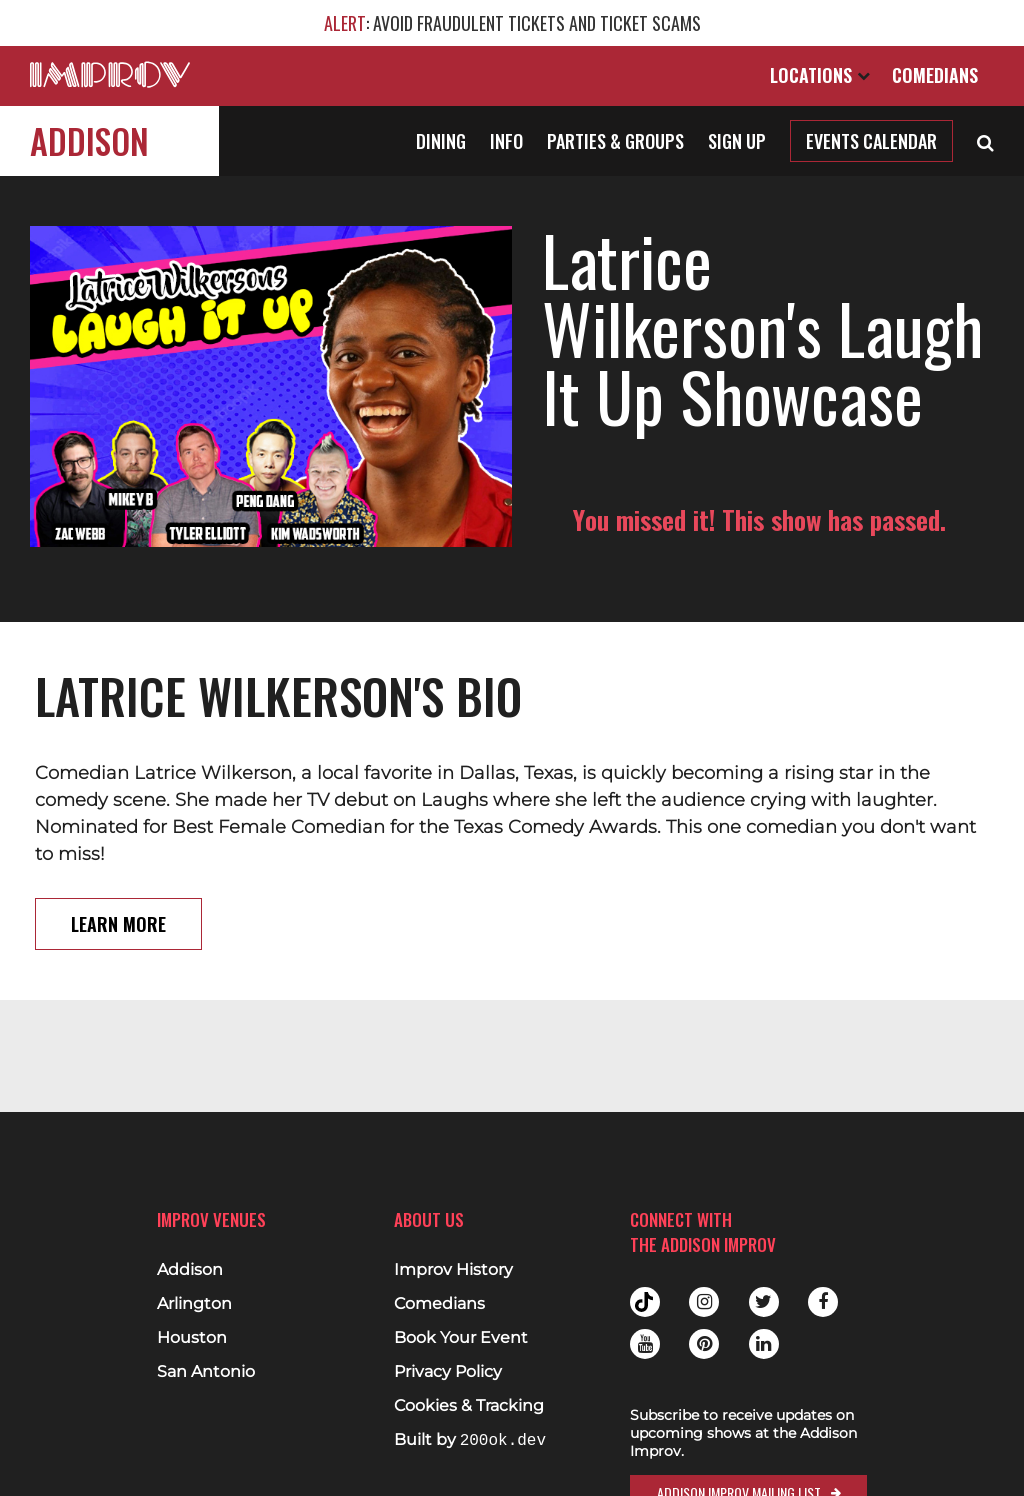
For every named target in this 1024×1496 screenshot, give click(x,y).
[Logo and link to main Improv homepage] (110, 74)
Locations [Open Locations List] (820, 75)
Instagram (704, 1302)
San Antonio (206, 1372)
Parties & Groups (615, 141)
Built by (470, 1440)
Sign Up (737, 141)
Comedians (935, 75)
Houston (192, 1338)
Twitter (764, 1302)
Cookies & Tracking (469, 1406)
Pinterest (704, 1344)
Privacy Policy (448, 1372)
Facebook (823, 1302)
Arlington (194, 1304)
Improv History (453, 1270)
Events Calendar (871, 141)
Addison (89, 140)
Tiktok (645, 1302)
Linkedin (764, 1344)
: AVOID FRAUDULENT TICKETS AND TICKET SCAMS (512, 23)
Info (506, 141)
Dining (441, 141)
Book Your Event (461, 1338)
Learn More (118, 924)
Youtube (645, 1344)
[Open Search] (985, 141)
